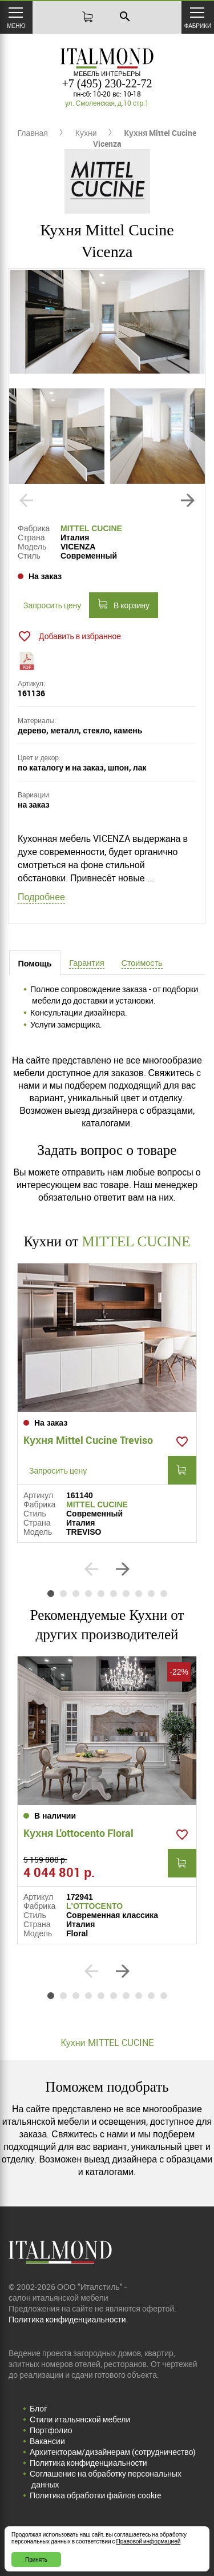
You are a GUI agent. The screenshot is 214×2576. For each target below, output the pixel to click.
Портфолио (51, 2430)
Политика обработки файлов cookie (95, 2495)
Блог (38, 2408)
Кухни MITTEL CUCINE (106, 2042)
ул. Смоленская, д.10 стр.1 (107, 102)
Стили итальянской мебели (80, 2419)
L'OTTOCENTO (94, 1906)
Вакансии (47, 2440)
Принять (36, 2559)
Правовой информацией (148, 2541)
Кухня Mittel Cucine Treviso (88, 1440)
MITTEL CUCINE (91, 528)
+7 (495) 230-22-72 (107, 83)
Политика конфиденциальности (88, 2462)
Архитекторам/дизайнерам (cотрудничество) (113, 2451)
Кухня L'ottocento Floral (78, 1833)
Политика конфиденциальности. (68, 2319)
